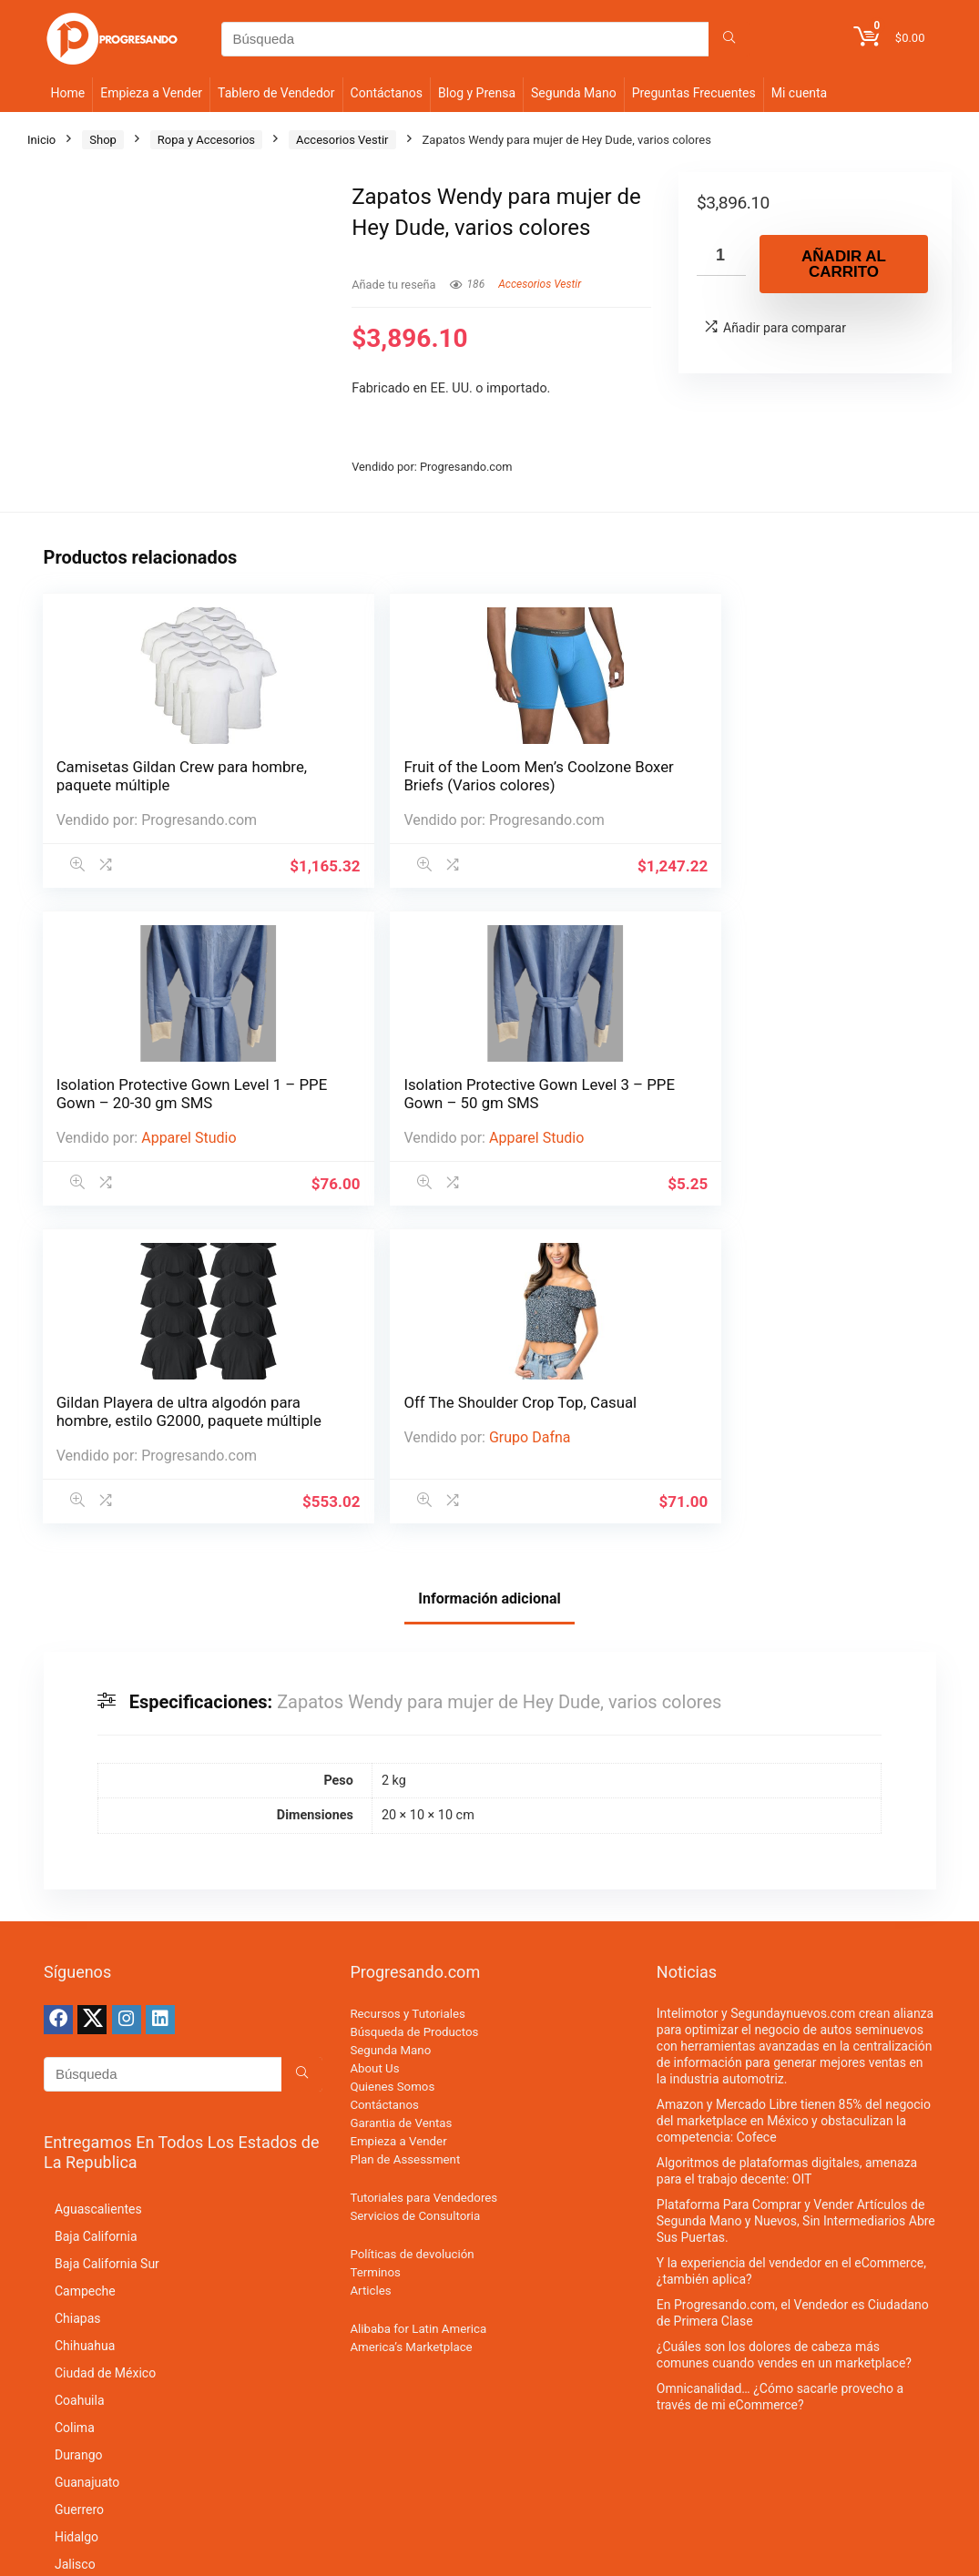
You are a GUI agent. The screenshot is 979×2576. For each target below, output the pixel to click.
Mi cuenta (799, 93)
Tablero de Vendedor (276, 93)
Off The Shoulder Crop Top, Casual (860, 785)
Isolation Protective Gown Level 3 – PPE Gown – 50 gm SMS (555, 803)
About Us (374, 1502)
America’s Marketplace (411, 1780)
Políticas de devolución (412, 1688)
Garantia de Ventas (401, 1556)
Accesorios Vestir (342, 140)
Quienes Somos (392, 1520)
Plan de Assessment (405, 1593)
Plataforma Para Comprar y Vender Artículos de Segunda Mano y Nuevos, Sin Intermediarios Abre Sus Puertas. (796, 1654)
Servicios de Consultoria (415, 1649)
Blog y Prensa (476, 93)
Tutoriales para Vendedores (423, 1631)
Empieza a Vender (151, 93)
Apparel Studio (405, 863)
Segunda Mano (574, 93)
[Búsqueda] (729, 39)
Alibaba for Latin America (418, 1762)
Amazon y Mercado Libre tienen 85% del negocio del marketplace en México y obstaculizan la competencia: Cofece (794, 1554)
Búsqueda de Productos (414, 1465)
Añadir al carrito (843, 264)
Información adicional (489, 1032)
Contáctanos (387, 93)
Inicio (41, 140)
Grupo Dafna (853, 863)
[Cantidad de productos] (721, 255)
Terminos (375, 1706)
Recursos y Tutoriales (407, 1447)
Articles (370, 1724)
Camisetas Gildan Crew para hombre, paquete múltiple (99, 803)
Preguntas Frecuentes (694, 93)
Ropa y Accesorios (206, 140)
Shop (103, 140)
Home (68, 93)
